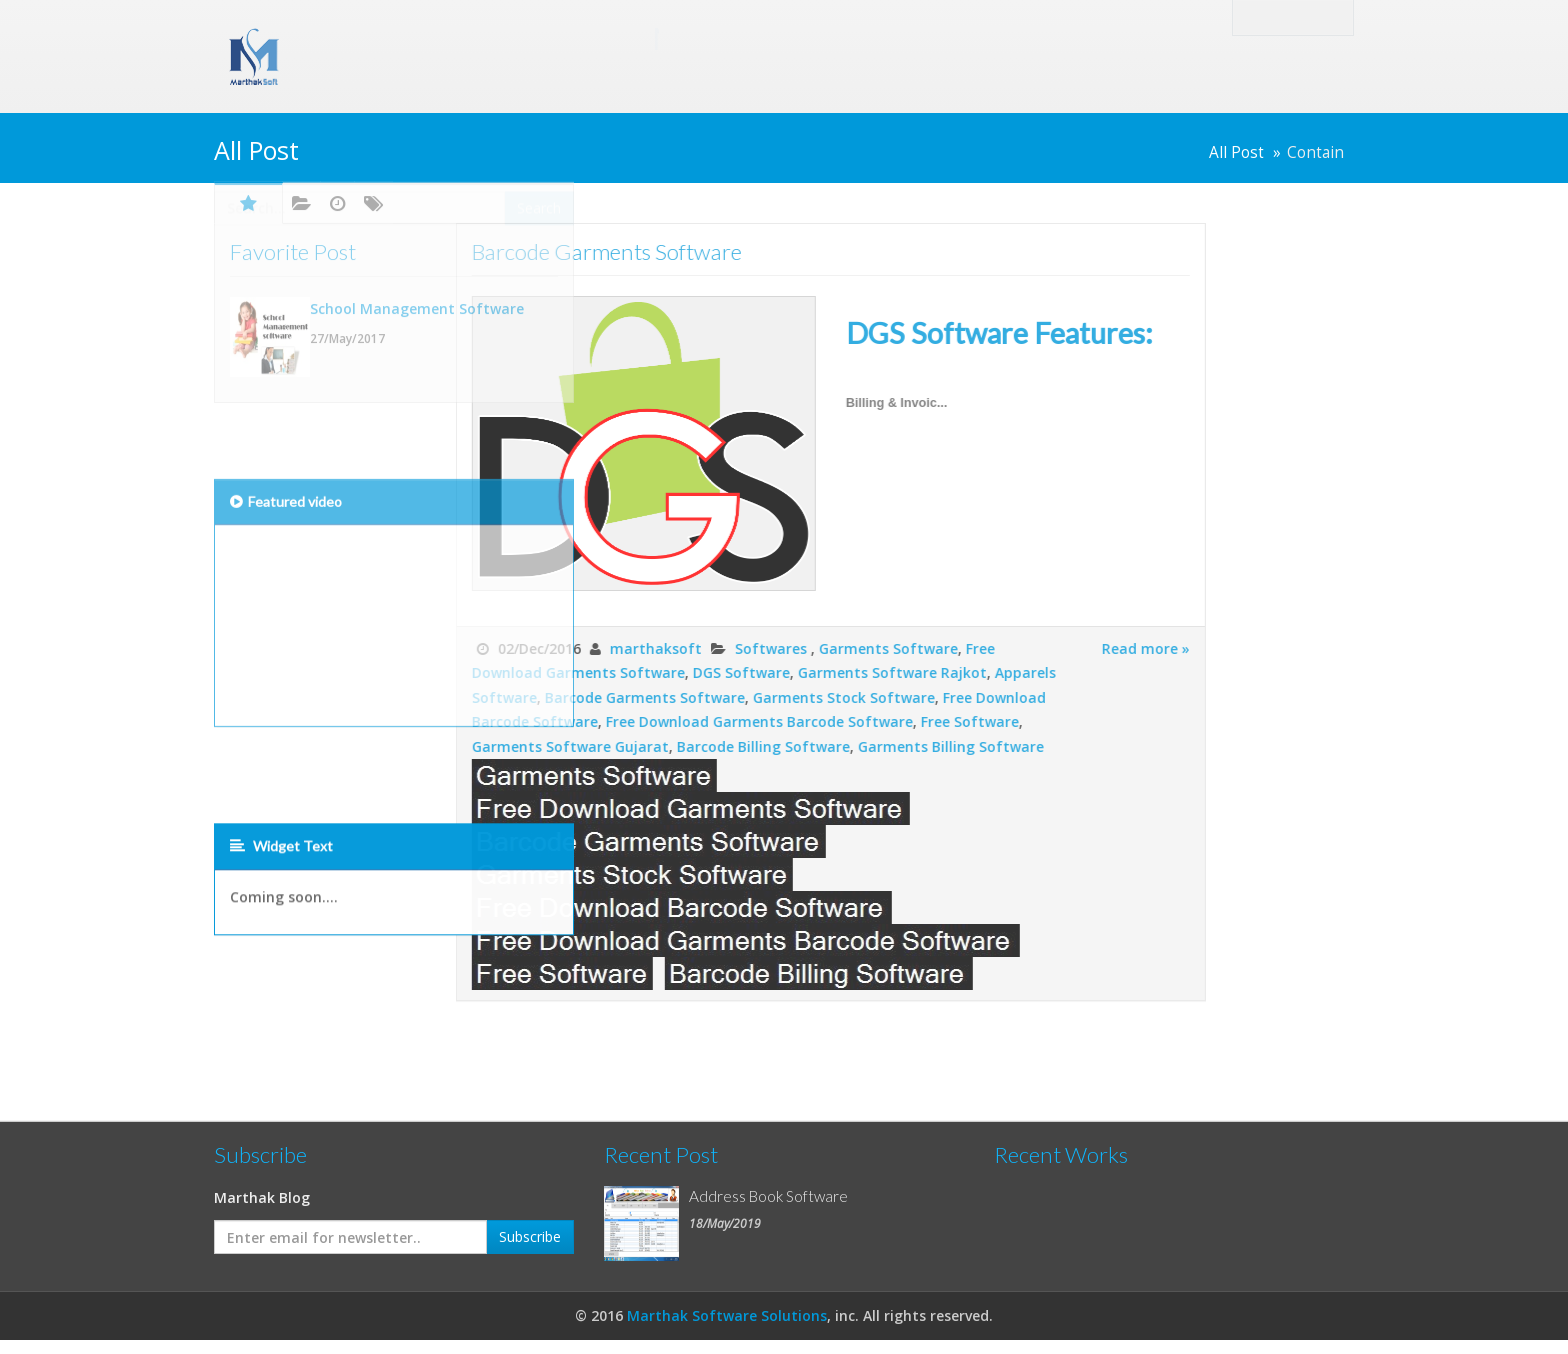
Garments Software (718, 648)
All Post (1236, 152)
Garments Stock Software (674, 697)
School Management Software (417, 228)
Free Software (800, 721)
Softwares (603, 648)
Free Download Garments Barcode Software (589, 721)
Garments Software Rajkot (722, 672)
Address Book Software (768, 1196)
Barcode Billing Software (593, 746)
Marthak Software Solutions (727, 1315)
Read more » (976, 648)
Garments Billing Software (781, 746)
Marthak (474, 38)
